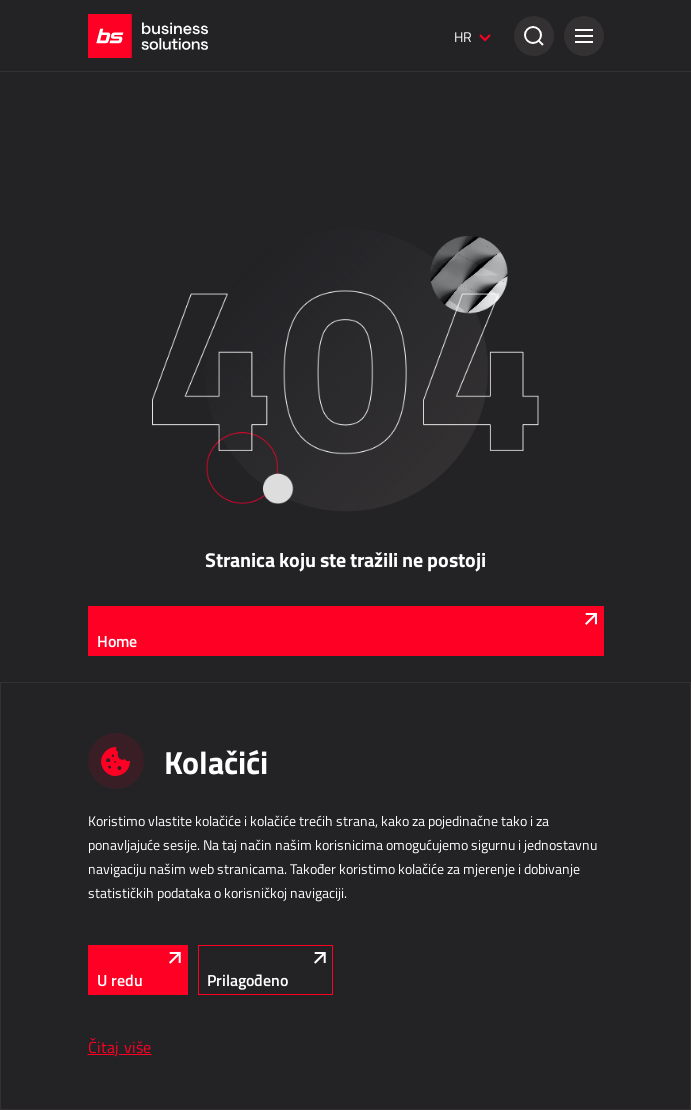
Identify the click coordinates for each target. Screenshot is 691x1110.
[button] (584, 36)
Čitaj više (120, 1047)
